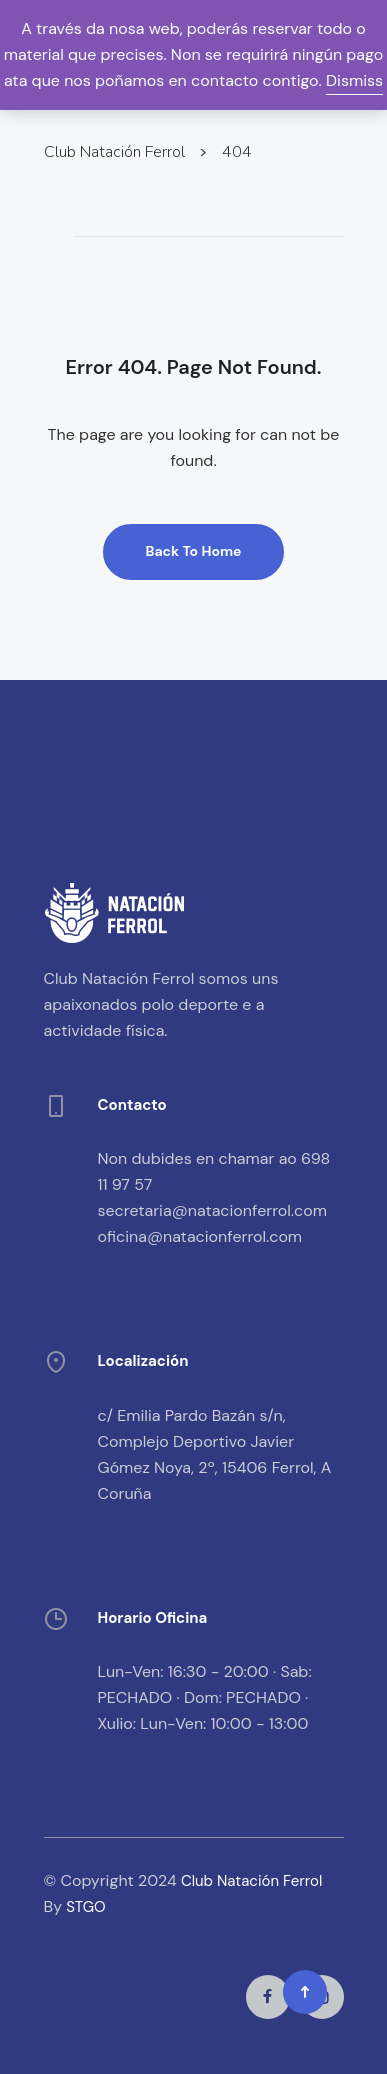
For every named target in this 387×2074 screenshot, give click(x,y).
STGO (85, 1907)
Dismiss (354, 80)
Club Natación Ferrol (251, 1881)
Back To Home (193, 551)
